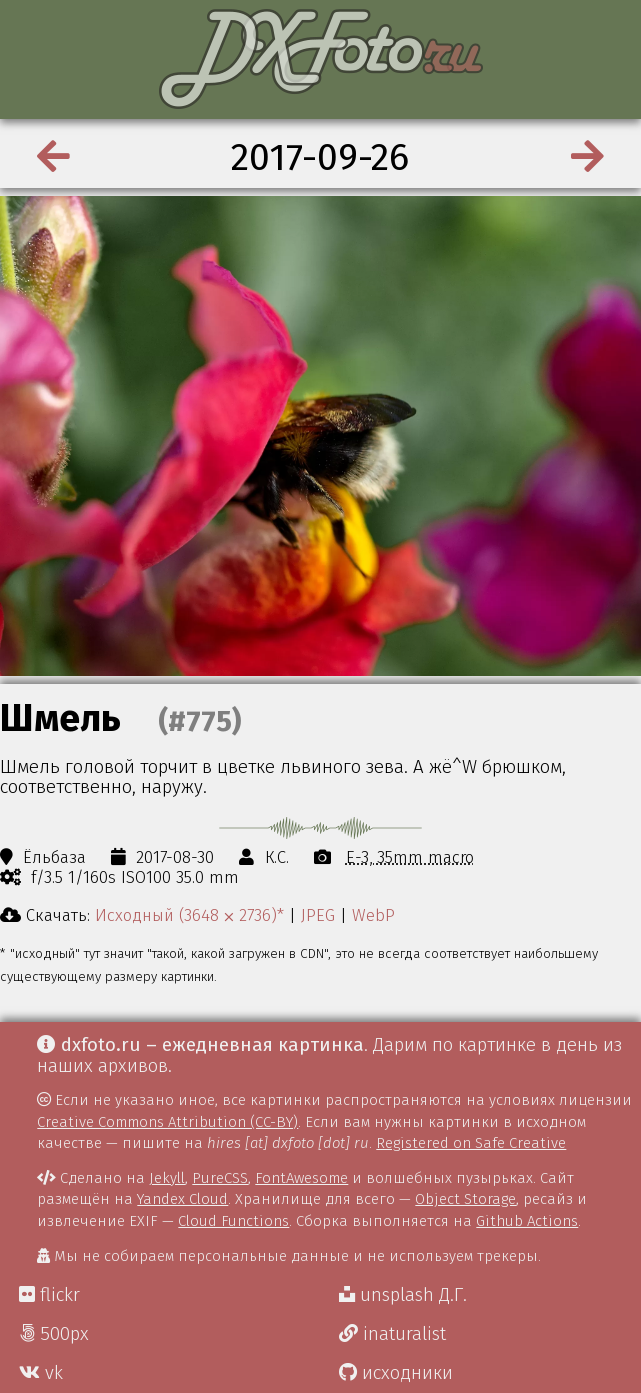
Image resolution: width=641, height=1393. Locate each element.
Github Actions (527, 1221)
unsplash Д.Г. (403, 1295)
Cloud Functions (233, 1221)
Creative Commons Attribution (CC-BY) (167, 1122)
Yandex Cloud (182, 1199)
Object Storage (465, 1199)
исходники (396, 1373)
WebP (373, 915)
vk (41, 1373)
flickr (49, 1295)
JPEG (318, 915)
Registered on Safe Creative (471, 1143)
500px (54, 1334)
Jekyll (167, 1178)
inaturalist (392, 1334)
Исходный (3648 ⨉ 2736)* (189, 915)
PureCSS (220, 1178)
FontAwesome (301, 1178)
